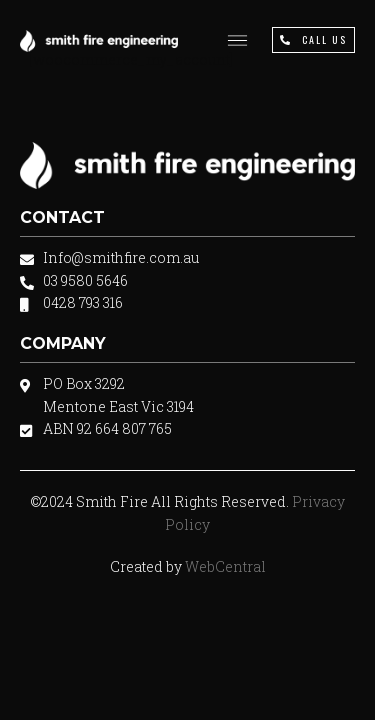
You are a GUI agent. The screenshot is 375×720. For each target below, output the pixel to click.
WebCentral (225, 566)
